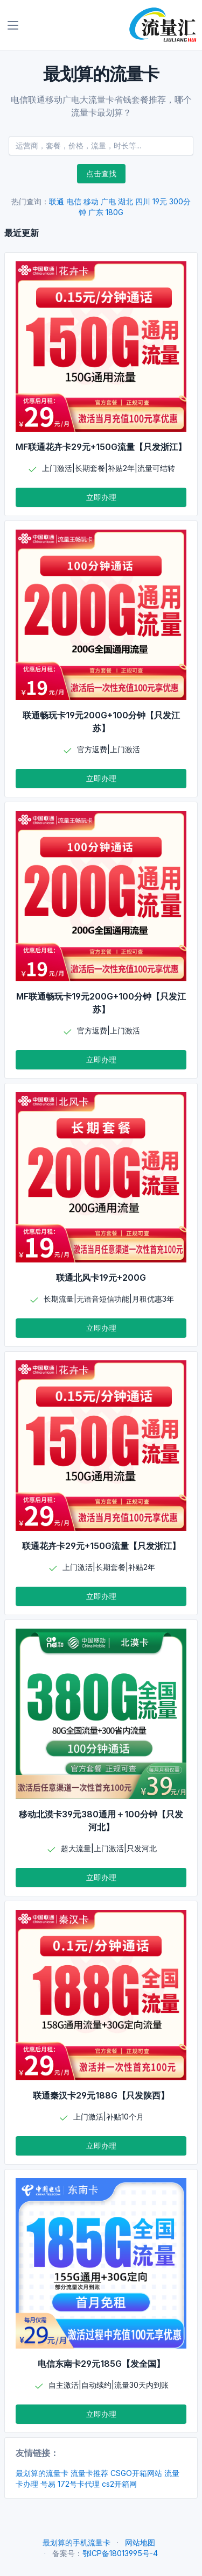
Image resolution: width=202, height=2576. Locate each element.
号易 (47, 2483)
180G (114, 212)
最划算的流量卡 (42, 2473)
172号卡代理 (79, 2483)
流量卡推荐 (89, 2473)
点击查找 (101, 173)
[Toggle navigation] (13, 25)
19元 (159, 201)
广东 (95, 212)
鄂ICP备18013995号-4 (120, 2553)
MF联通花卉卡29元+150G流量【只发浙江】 (101, 446)
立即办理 (101, 497)
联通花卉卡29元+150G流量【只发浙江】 (101, 1545)
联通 (56, 201)
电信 (73, 201)
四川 (142, 201)
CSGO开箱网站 (136, 2473)
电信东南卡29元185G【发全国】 (101, 2363)
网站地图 (140, 2542)
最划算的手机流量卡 (76, 2542)
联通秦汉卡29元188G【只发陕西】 (101, 2095)
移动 (91, 201)
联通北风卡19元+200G (101, 1277)
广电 (108, 201)
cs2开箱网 (119, 2483)
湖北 (125, 201)
